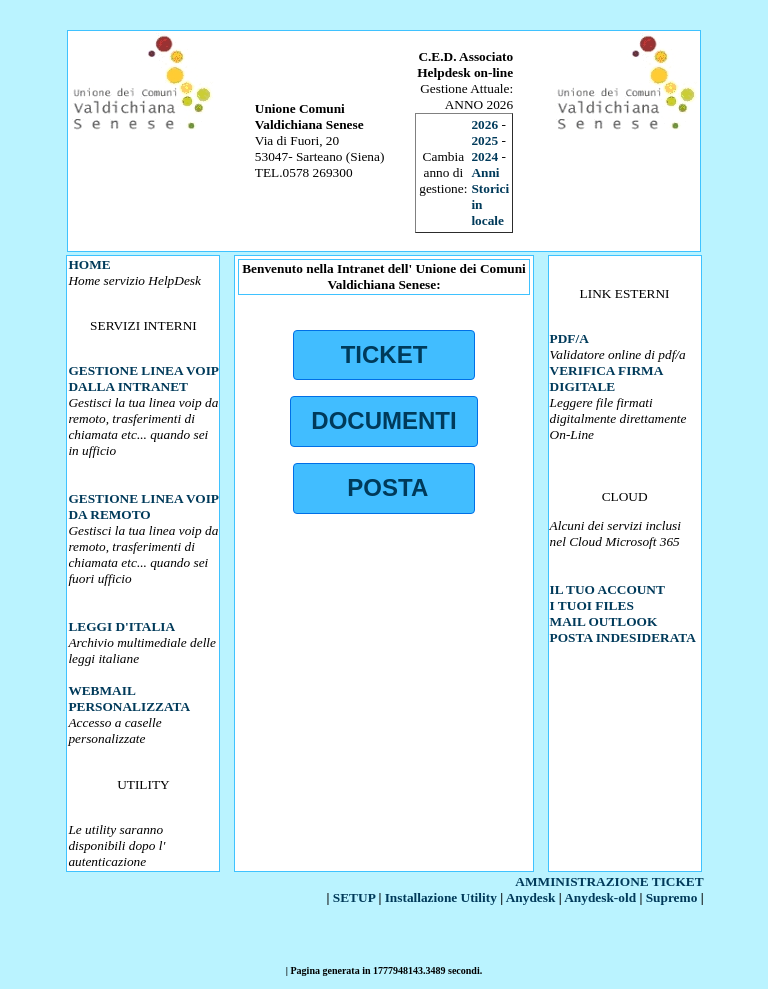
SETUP (354, 897)
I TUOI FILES (592, 605)
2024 (484, 156)
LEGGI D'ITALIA (121, 626)
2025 (484, 140)
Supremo (672, 897)
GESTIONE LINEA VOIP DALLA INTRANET (143, 378)
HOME (89, 264)
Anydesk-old (600, 897)
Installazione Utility (441, 897)
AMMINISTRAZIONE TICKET (609, 881)
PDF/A (569, 338)
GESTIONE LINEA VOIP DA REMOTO (143, 506)
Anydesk (531, 897)
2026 (484, 124)
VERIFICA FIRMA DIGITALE (606, 378)
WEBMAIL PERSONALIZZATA (129, 698)
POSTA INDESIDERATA (623, 637)
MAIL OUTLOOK (604, 621)
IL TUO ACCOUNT (607, 589)
